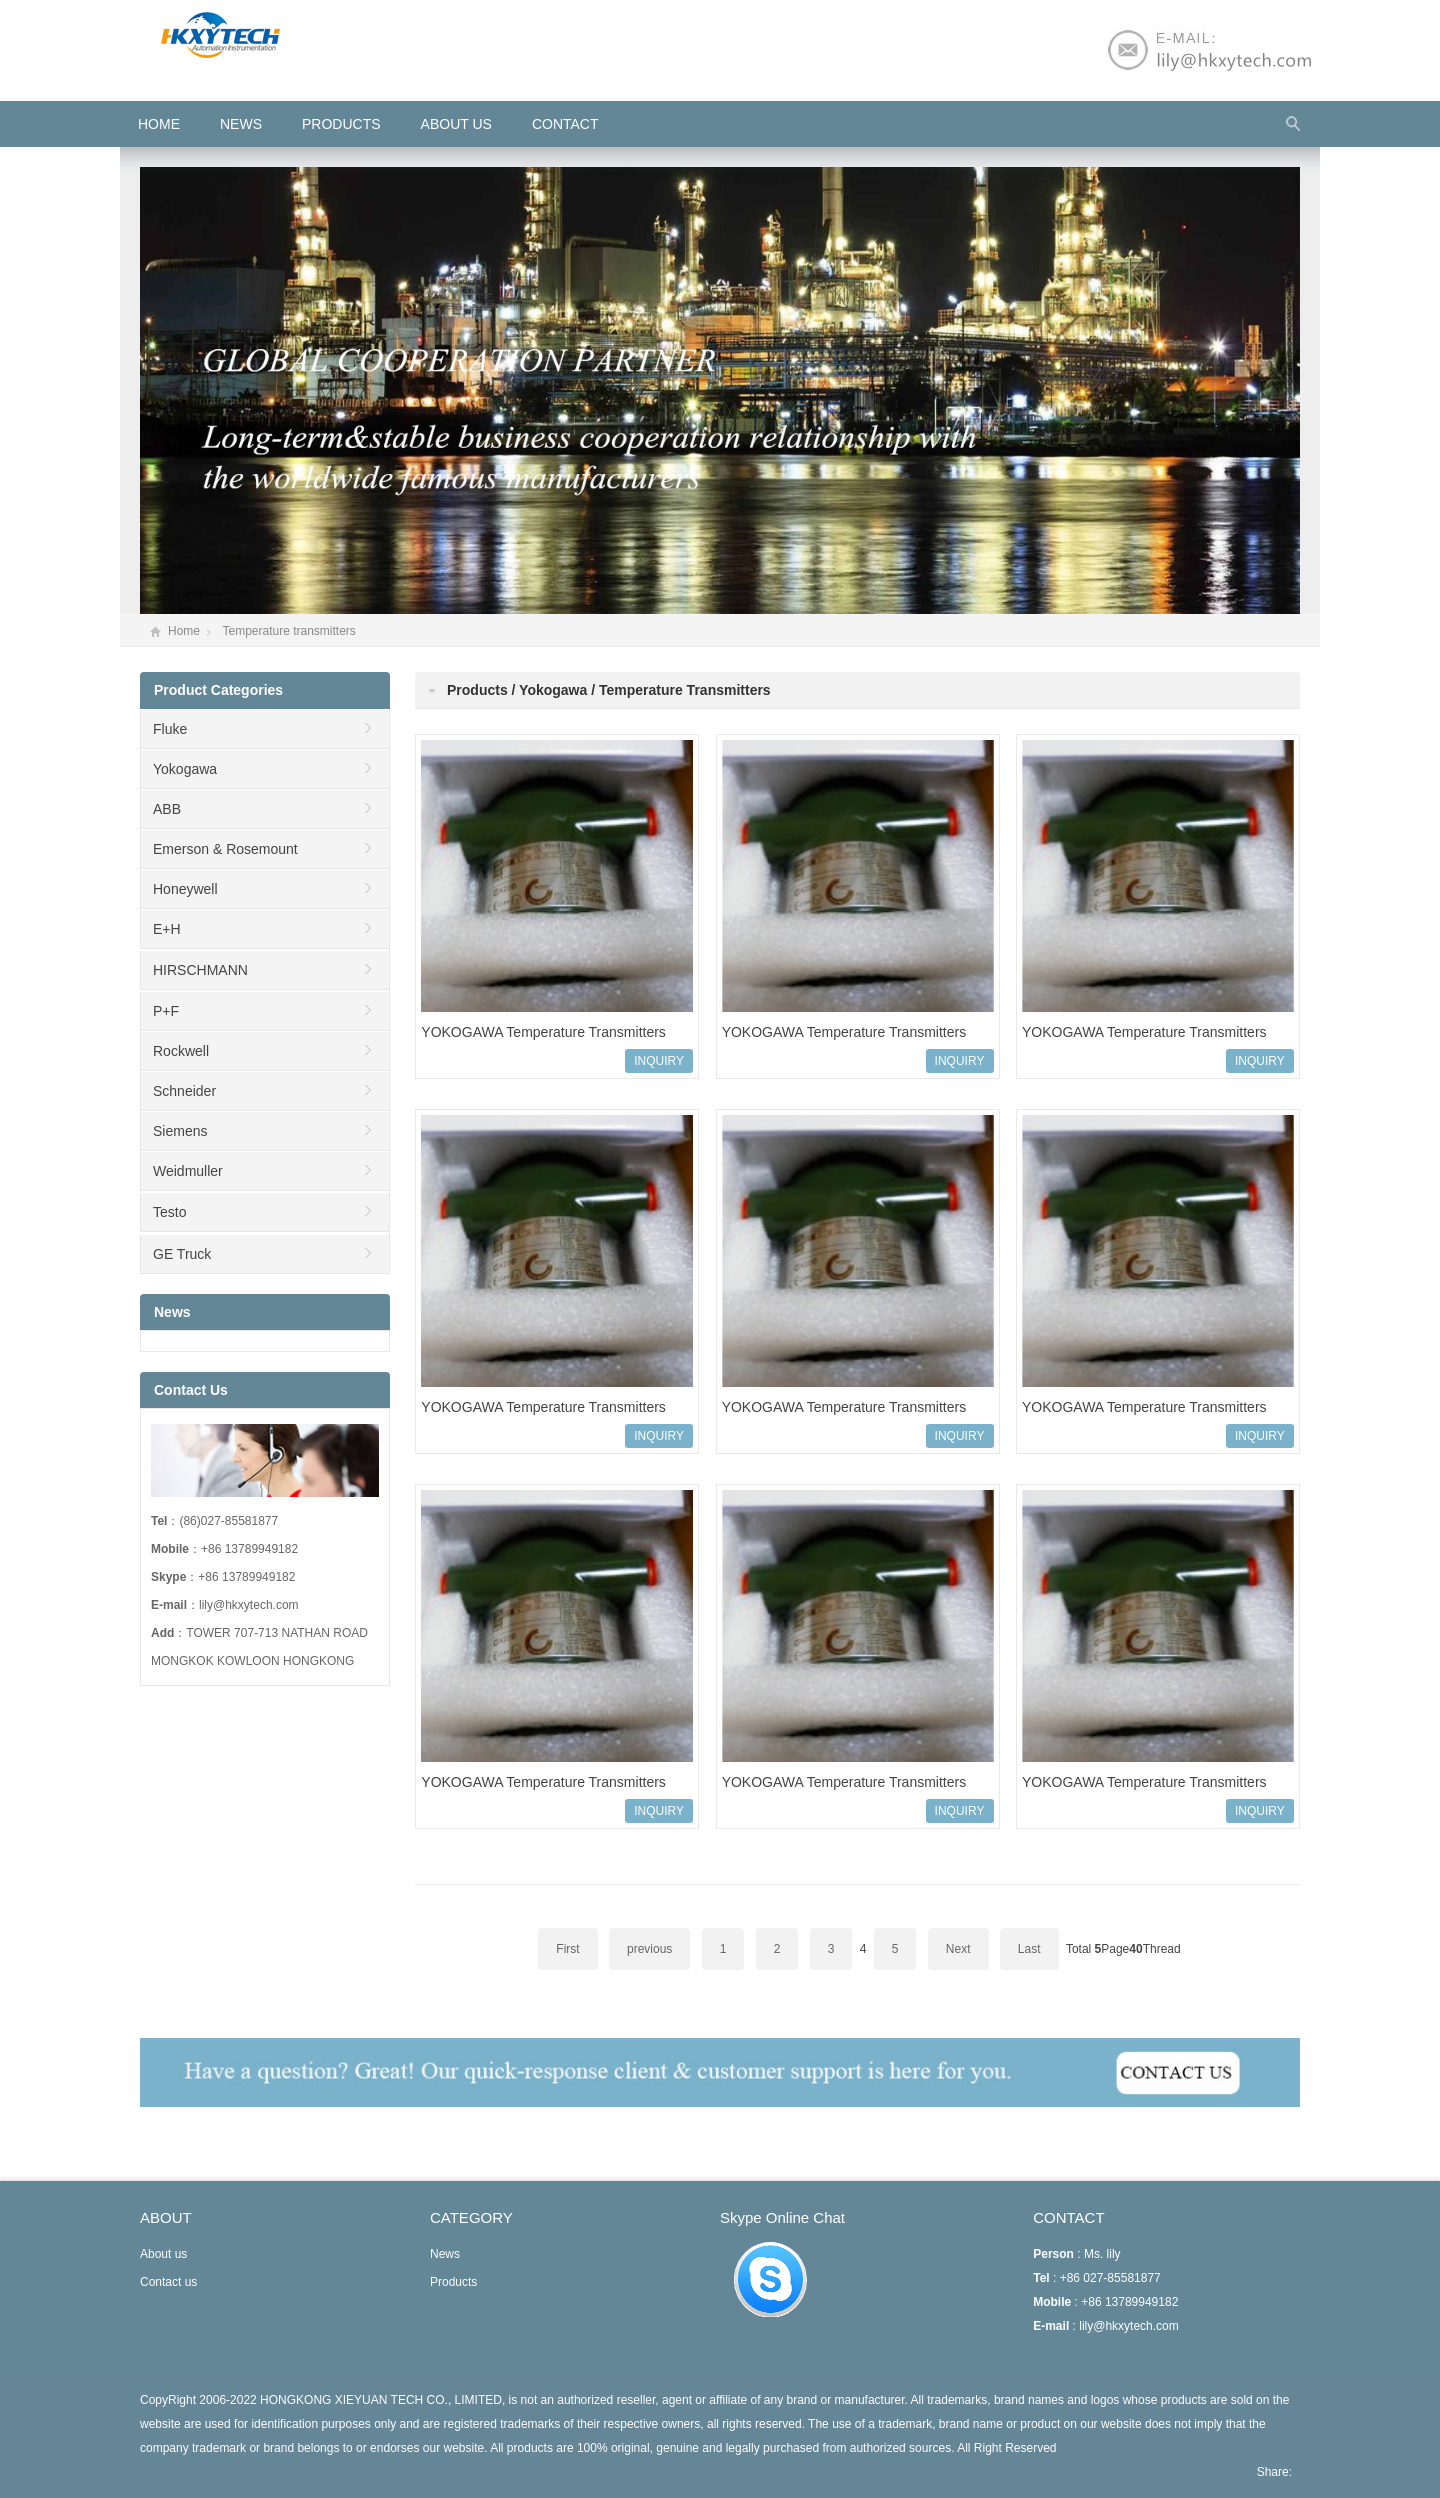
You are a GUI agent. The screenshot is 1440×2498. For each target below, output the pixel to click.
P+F (166, 1011)
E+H (167, 929)
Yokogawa (185, 769)
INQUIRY (659, 1061)
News (241, 124)
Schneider (184, 1091)
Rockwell (181, 1051)
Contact (565, 124)
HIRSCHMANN (200, 970)
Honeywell (185, 889)
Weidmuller (188, 1171)
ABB (167, 809)
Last (1029, 1949)
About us (456, 124)
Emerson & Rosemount (225, 849)
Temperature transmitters (288, 631)
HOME (159, 124)
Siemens (180, 1131)
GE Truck (182, 1254)
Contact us (168, 2282)
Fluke (170, 729)
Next (958, 1949)
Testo (169, 1212)
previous (649, 1949)
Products (341, 124)
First (567, 1949)
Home (184, 631)
